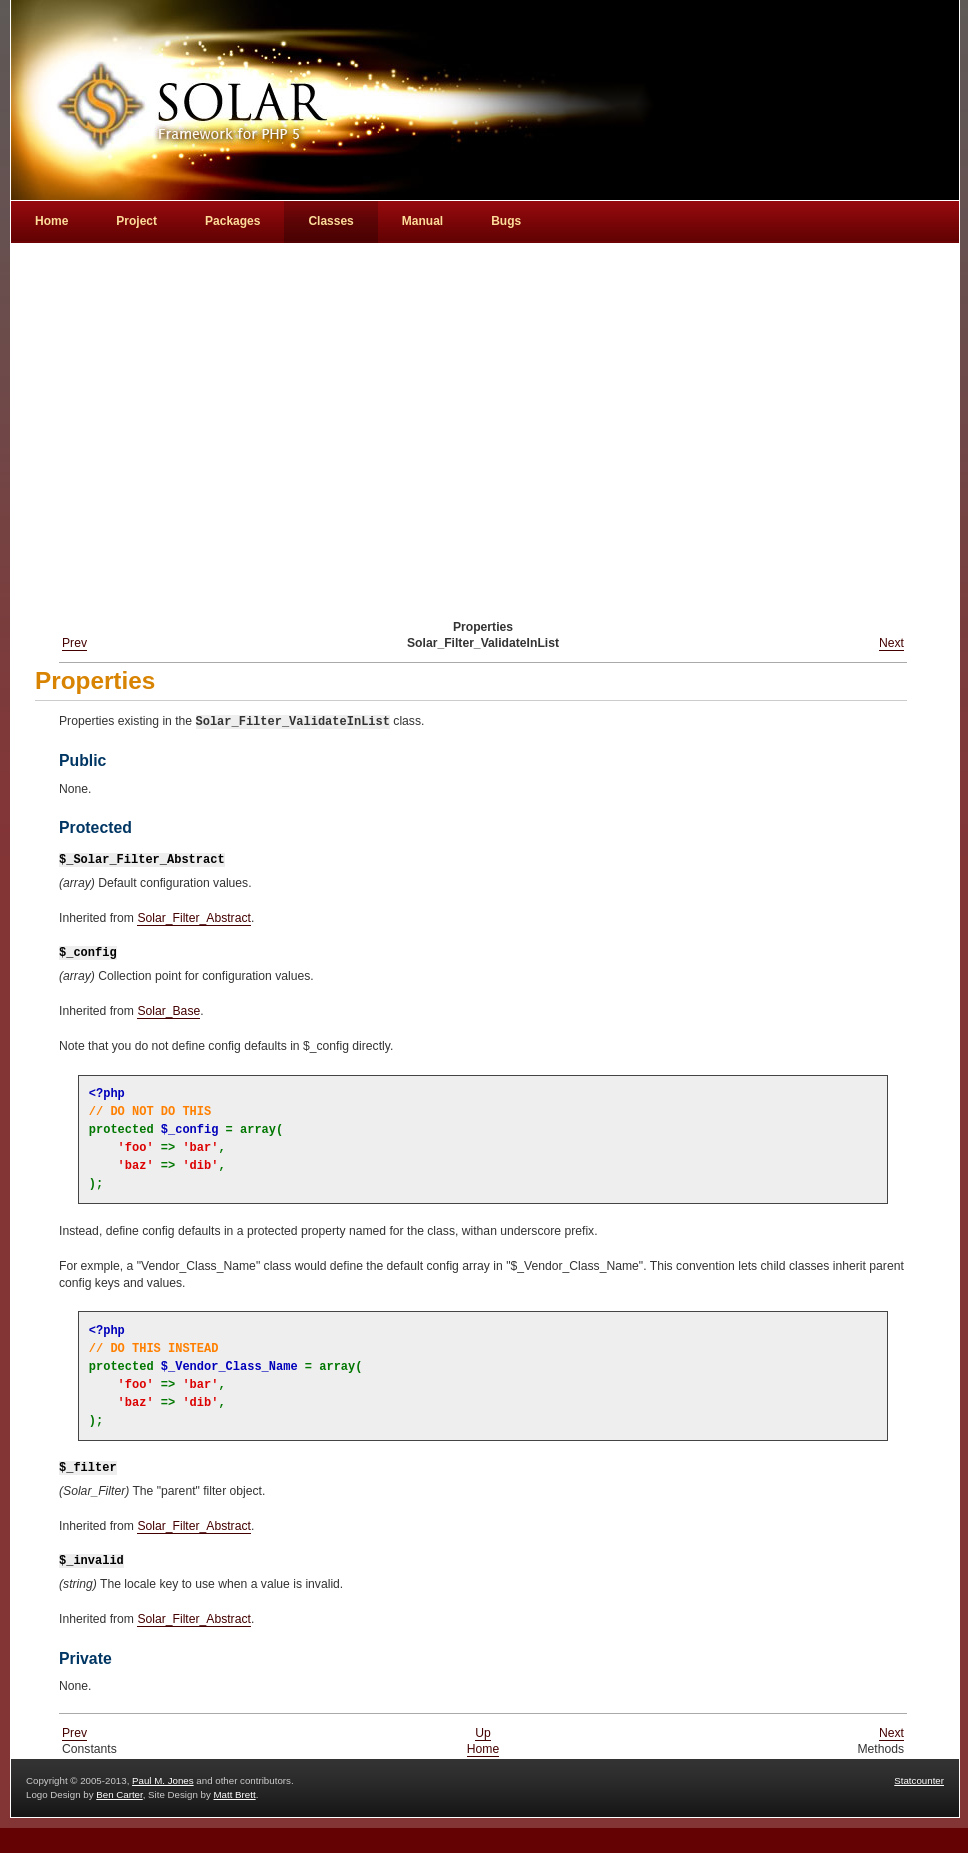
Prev (74, 643)
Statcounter (919, 1780)
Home (483, 1749)
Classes (330, 221)
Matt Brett (234, 1794)
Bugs (506, 221)
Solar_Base (168, 1011)
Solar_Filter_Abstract (194, 918)
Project (136, 221)
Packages (232, 221)
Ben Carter (119, 1794)
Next (891, 643)
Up (483, 1733)
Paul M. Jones (163, 1780)
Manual (422, 221)
